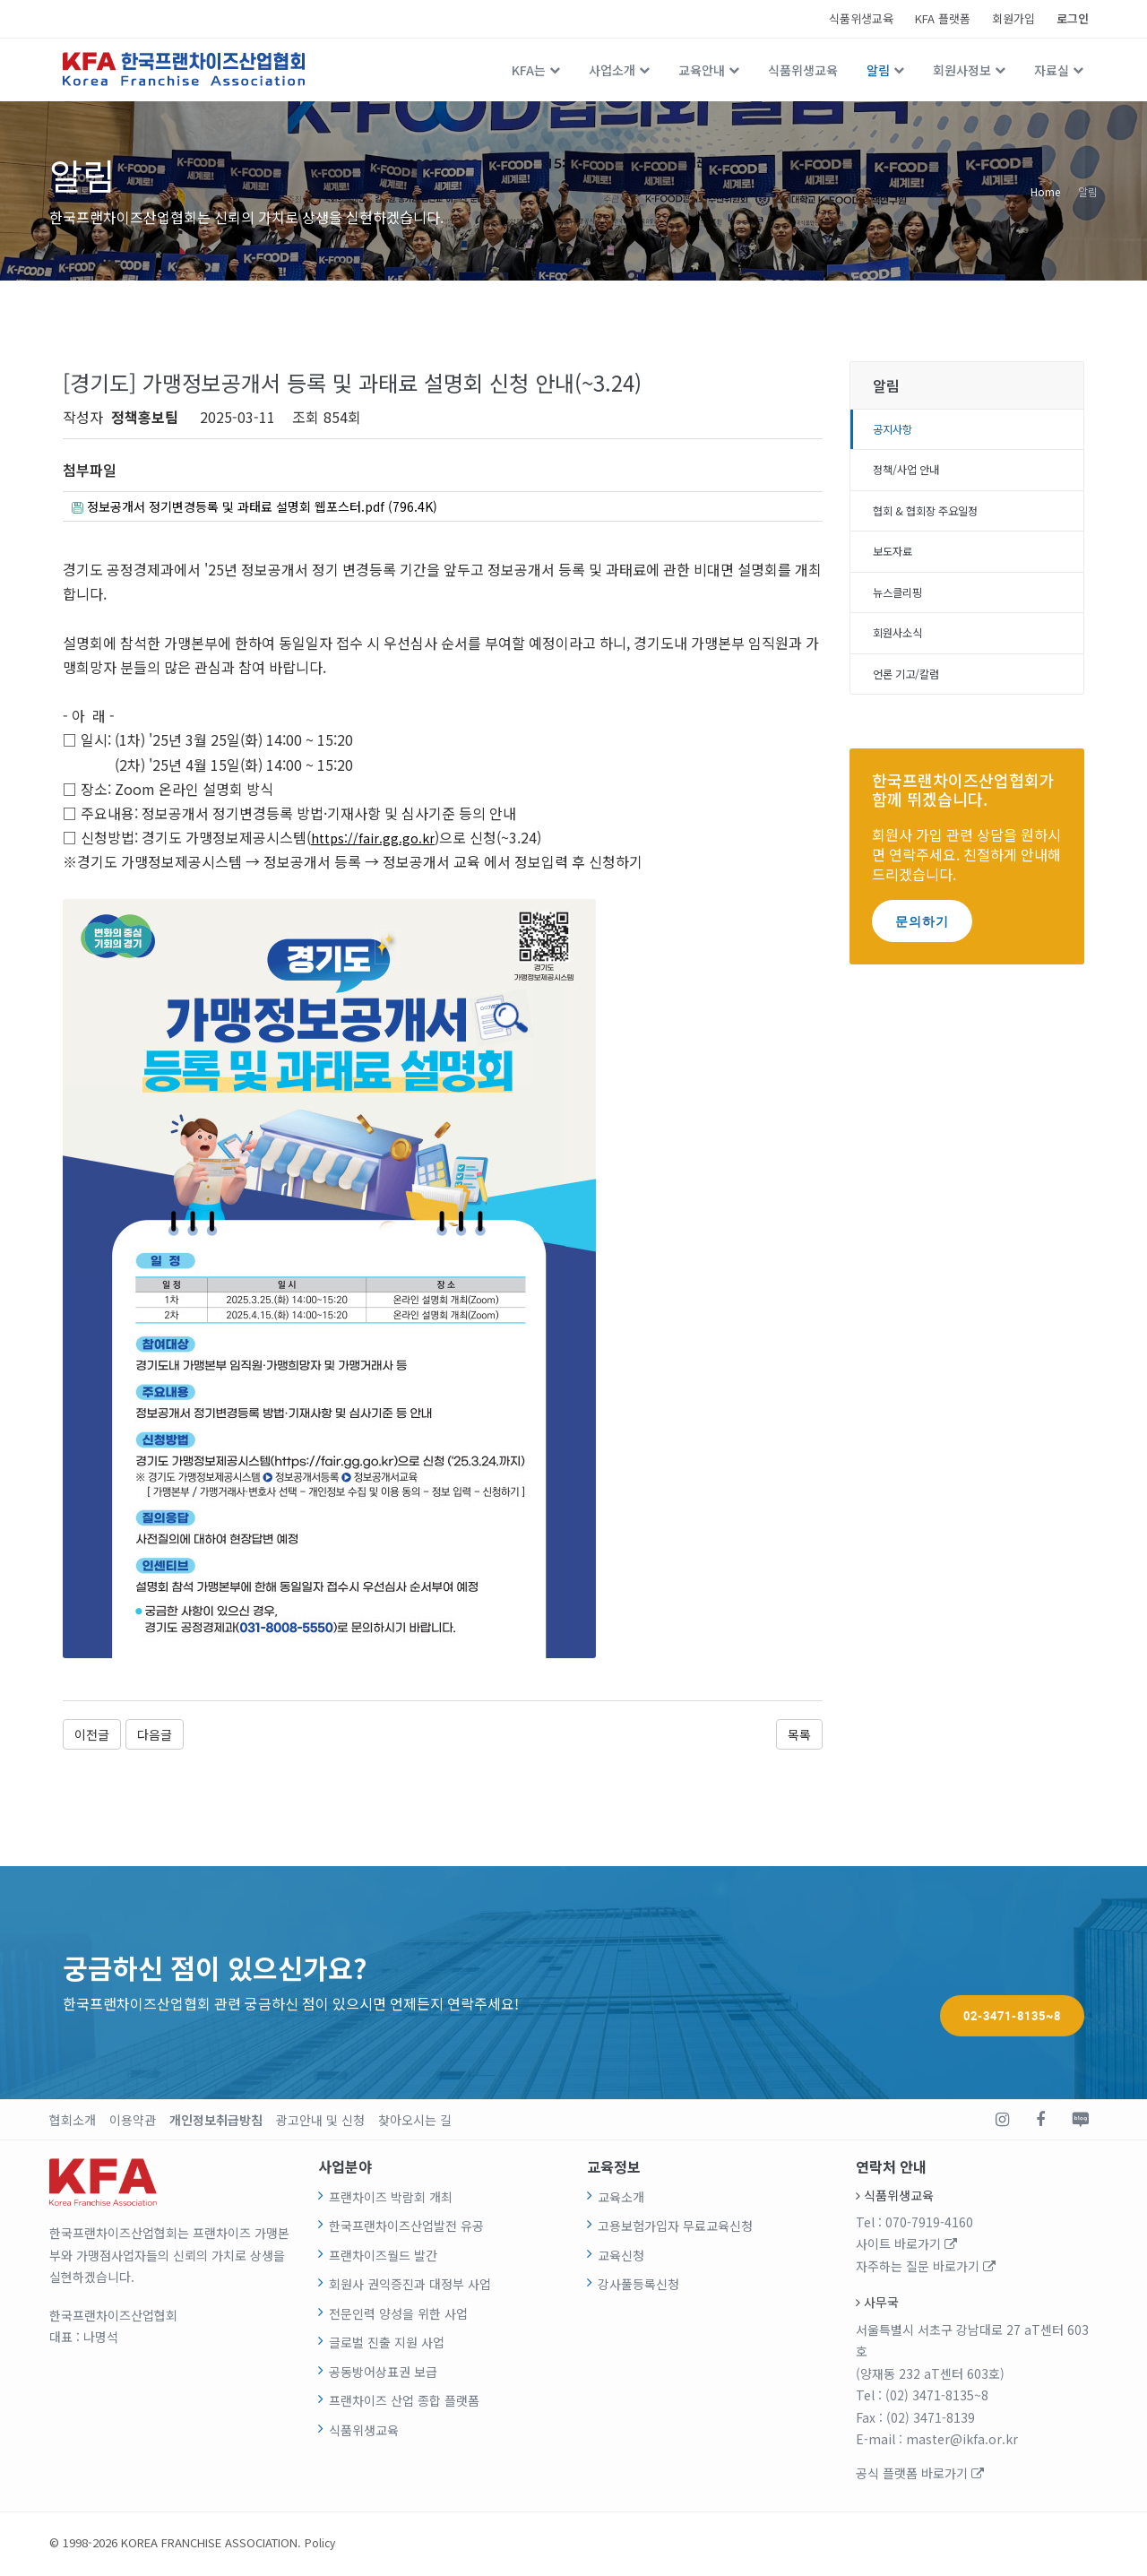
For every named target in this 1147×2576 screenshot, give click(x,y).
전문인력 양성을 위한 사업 (398, 2316)
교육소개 (621, 2200)
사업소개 (612, 70)
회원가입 (1013, 18)
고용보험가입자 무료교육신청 (675, 2229)
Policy (321, 2545)
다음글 (154, 1737)
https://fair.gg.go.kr (375, 840)
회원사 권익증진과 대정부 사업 (410, 2287)
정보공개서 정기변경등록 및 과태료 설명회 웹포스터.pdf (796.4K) (278, 508)
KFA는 (529, 70)
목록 (799, 1737)
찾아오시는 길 (415, 2122)
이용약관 (132, 2122)
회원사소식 (902, 649)
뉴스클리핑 (902, 605)
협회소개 (72, 2122)
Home (1045, 190)
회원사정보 (962, 70)
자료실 (1051, 70)
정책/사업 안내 (912, 475)
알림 (878, 70)
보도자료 (896, 562)
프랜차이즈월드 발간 (383, 2258)
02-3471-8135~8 (1012, 1984)
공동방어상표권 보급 (383, 2374)
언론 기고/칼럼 (912, 692)
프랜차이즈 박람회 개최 (391, 2200)
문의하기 (922, 939)
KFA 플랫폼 (942, 18)
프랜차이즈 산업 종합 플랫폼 (404, 2404)
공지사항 (896, 431)
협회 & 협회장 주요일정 (935, 518)
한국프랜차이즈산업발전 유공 (406, 2229)
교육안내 (701, 70)
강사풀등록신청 (638, 2287)
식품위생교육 (861, 18)
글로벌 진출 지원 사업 (386, 2346)
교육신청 (621, 2258)
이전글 (91, 1737)
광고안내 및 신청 (320, 2122)
